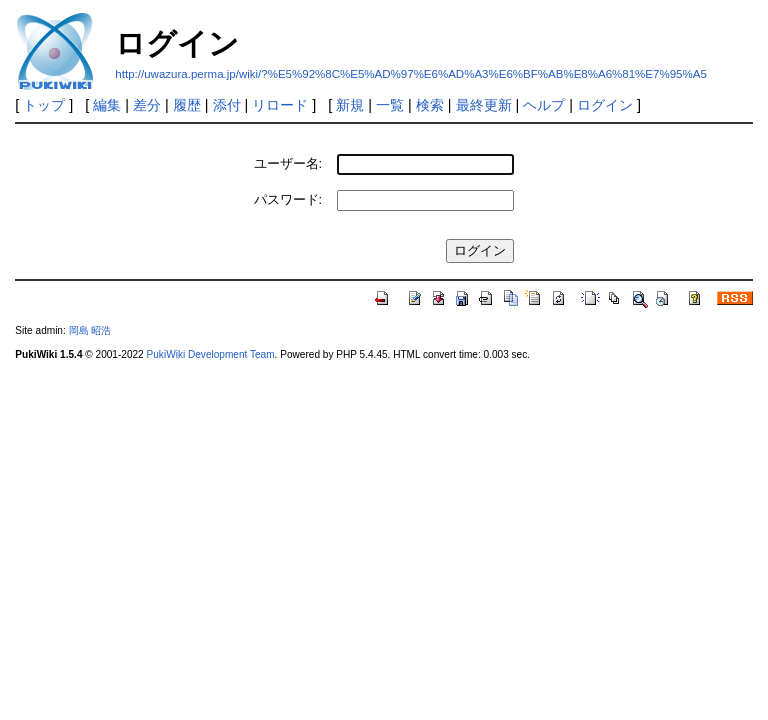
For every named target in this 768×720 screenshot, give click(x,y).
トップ (44, 105)
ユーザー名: (288, 163)
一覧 (390, 105)
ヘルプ (544, 105)
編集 (107, 105)
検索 (430, 105)
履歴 (187, 105)
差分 (147, 105)
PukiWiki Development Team (211, 354)
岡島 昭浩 (90, 330)
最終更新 (484, 105)
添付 (227, 105)
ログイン (605, 105)
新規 (350, 105)
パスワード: (288, 199)
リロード (280, 105)
